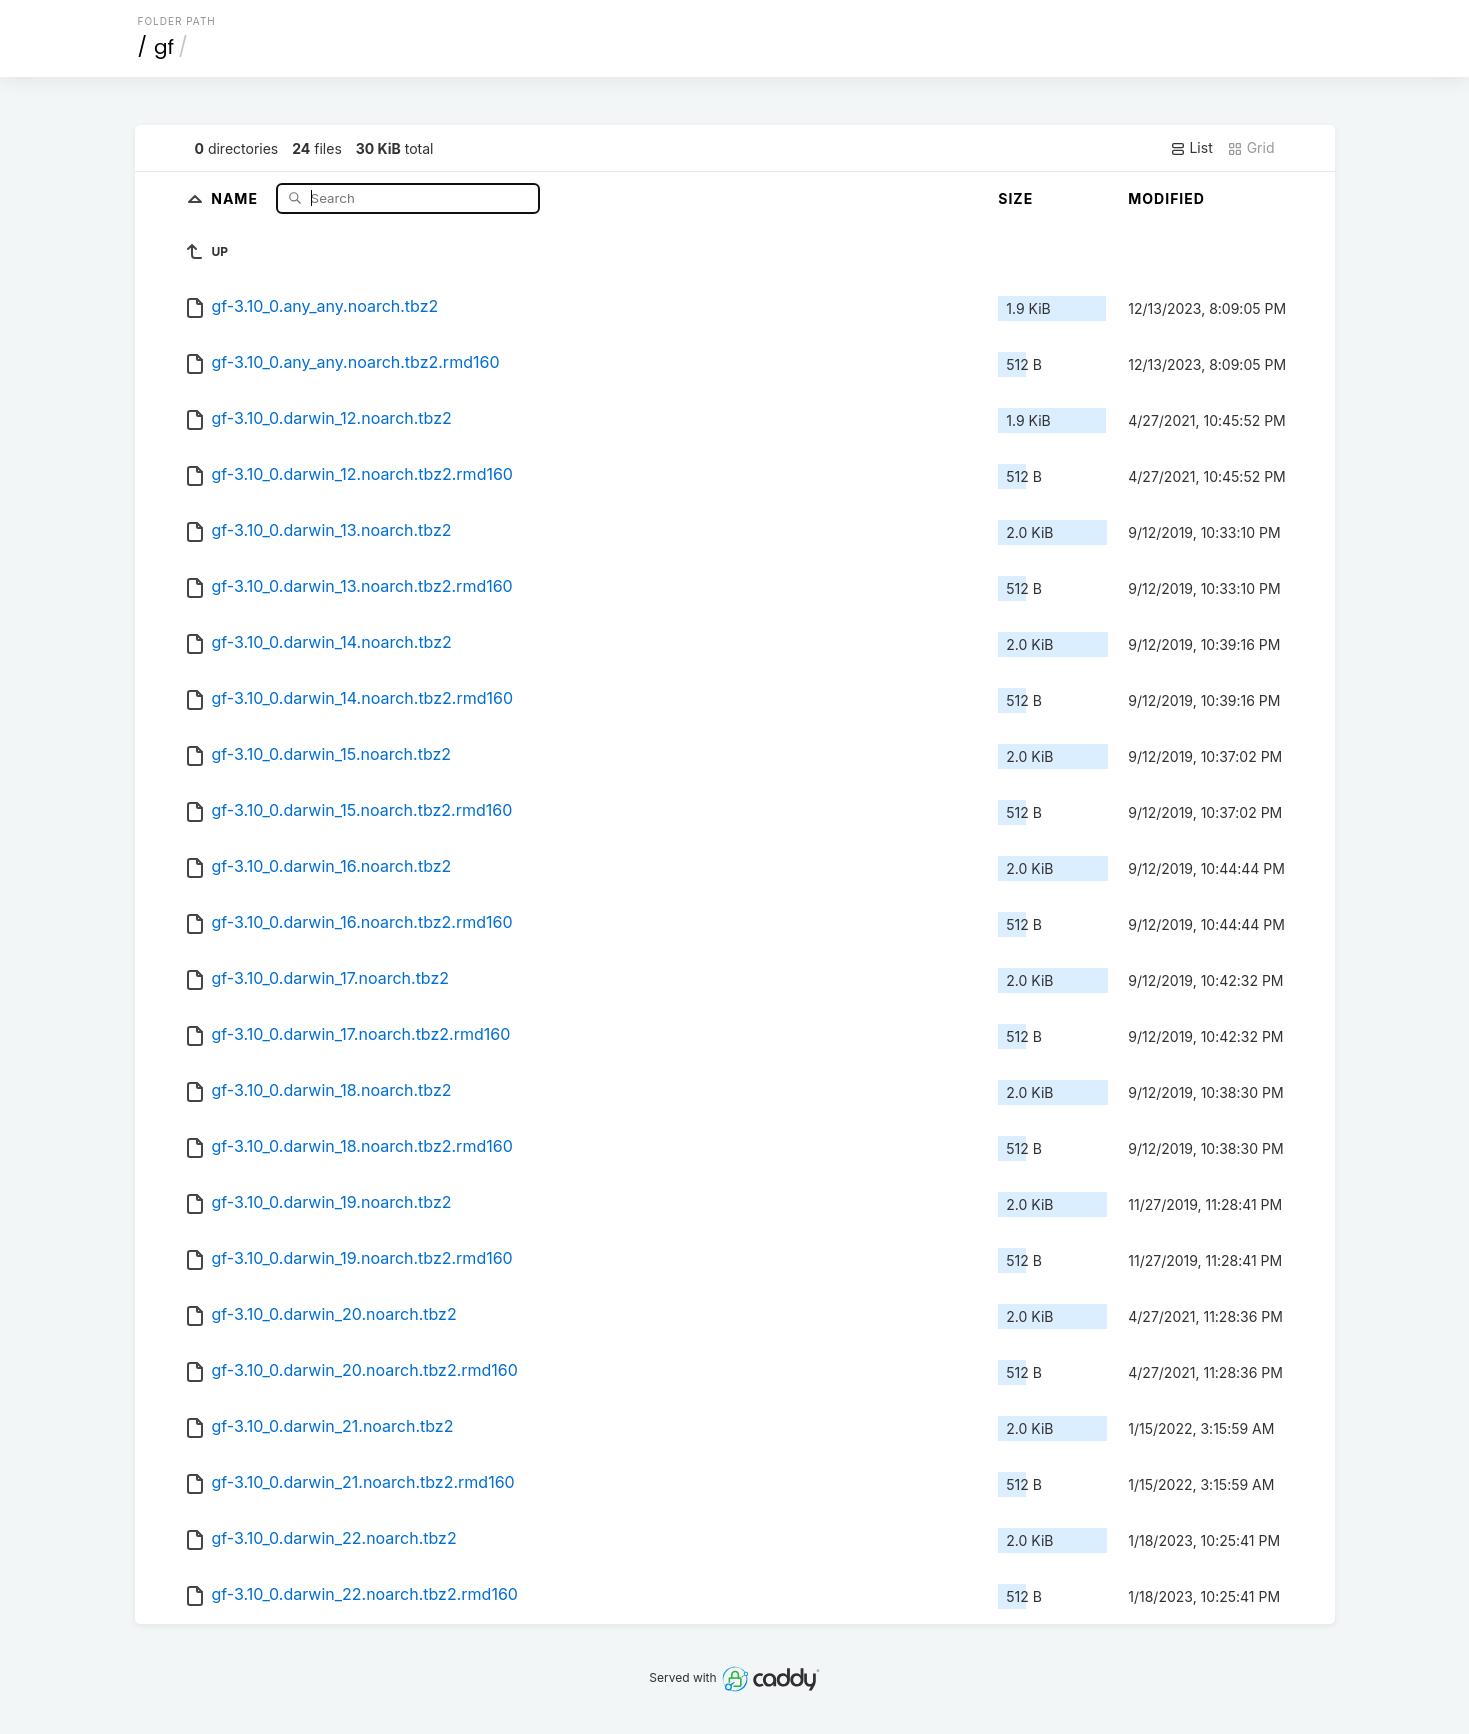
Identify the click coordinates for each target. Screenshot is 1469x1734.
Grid (1251, 148)
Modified (1166, 198)
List (1191, 148)
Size (1015, 198)
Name (236, 197)
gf (164, 47)
